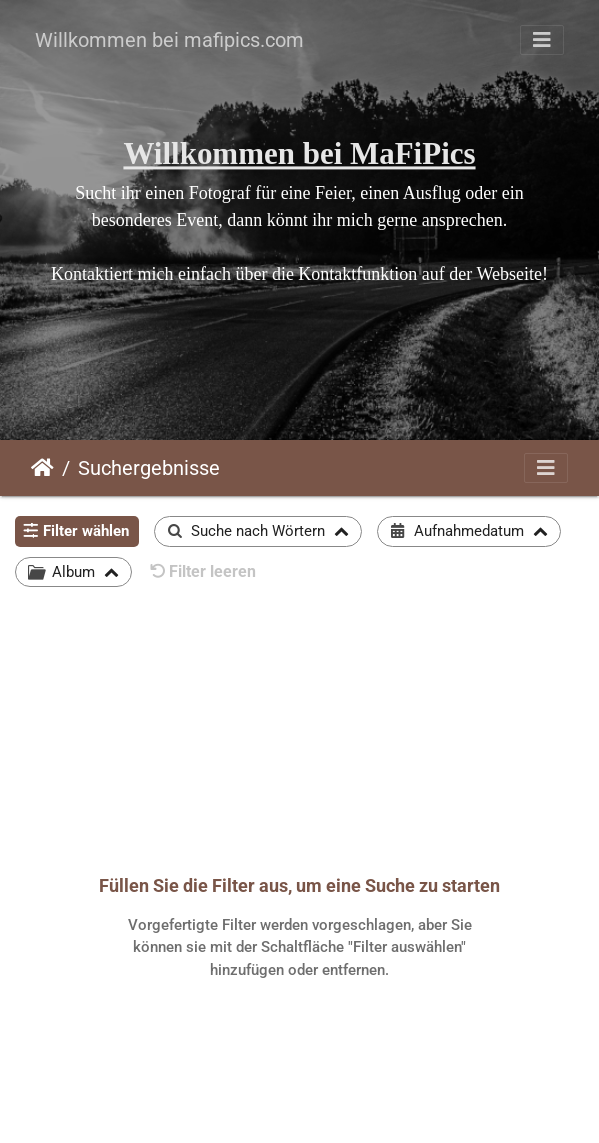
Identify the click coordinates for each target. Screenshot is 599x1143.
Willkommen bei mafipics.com (169, 40)
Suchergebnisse (149, 468)
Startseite (42, 468)
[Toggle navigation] (542, 40)
